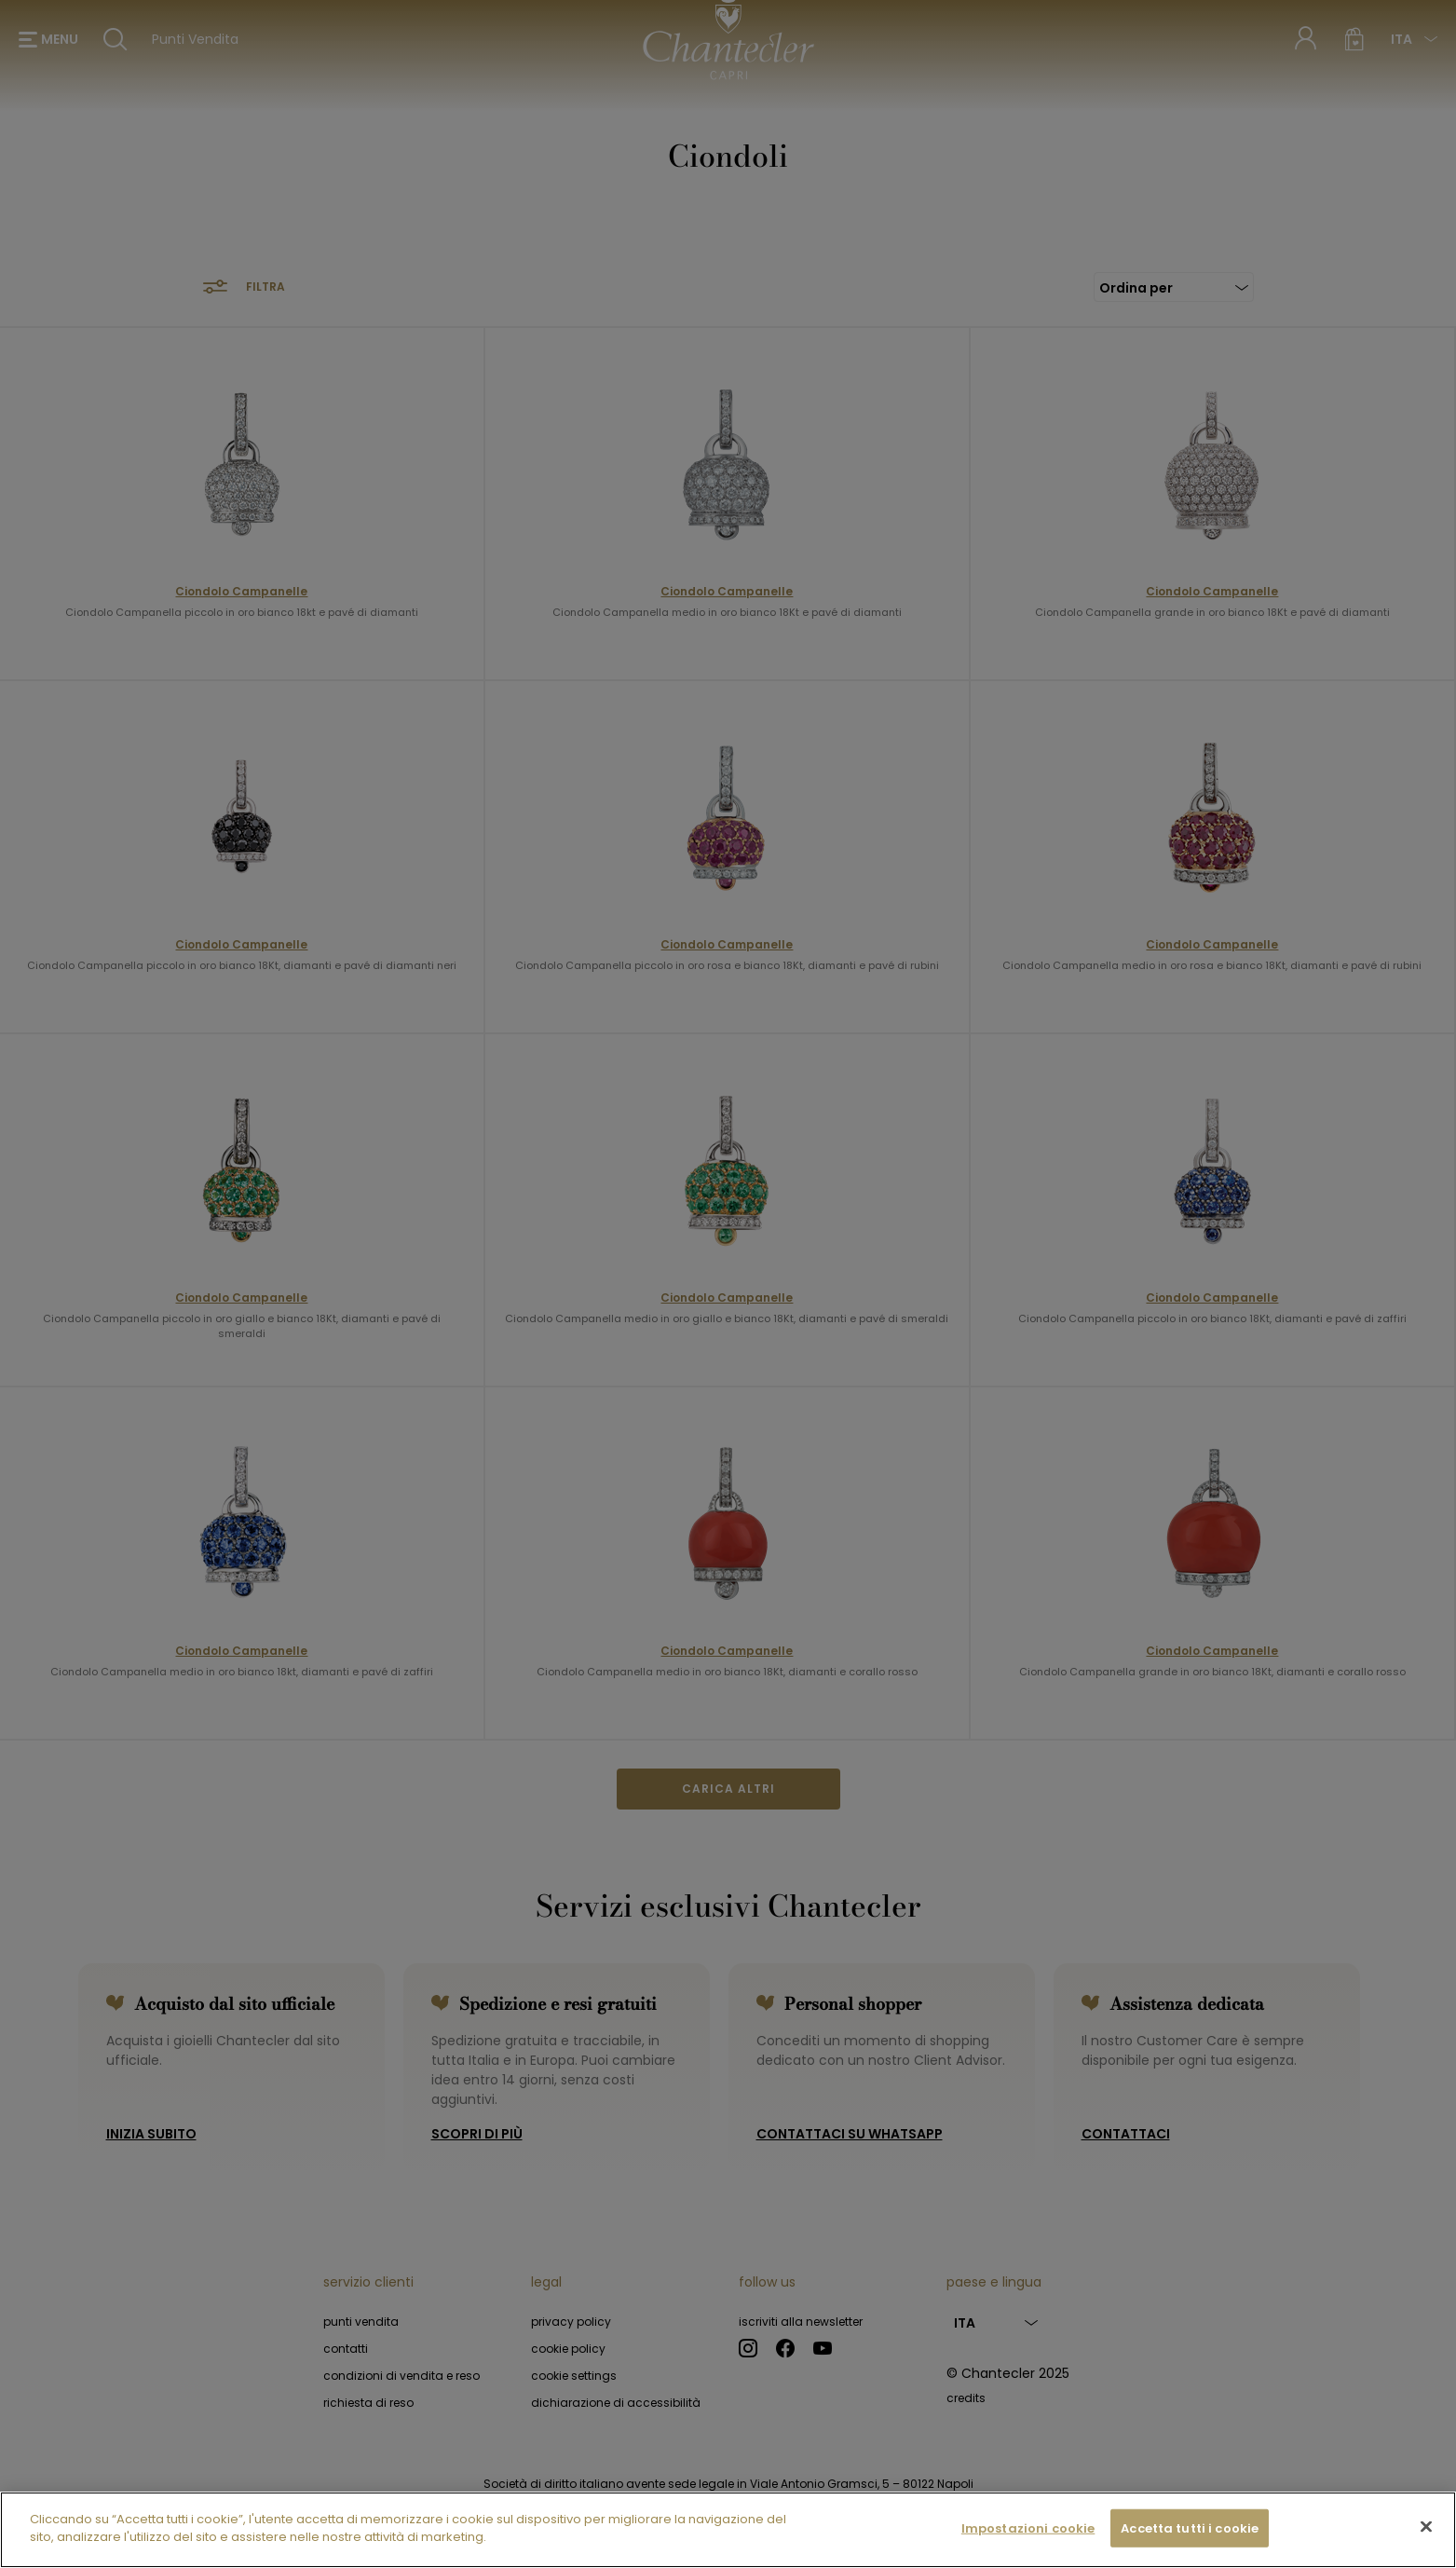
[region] (728, 2530)
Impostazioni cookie (1028, 2528)
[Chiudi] (1426, 2526)
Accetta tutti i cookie (1190, 2528)
